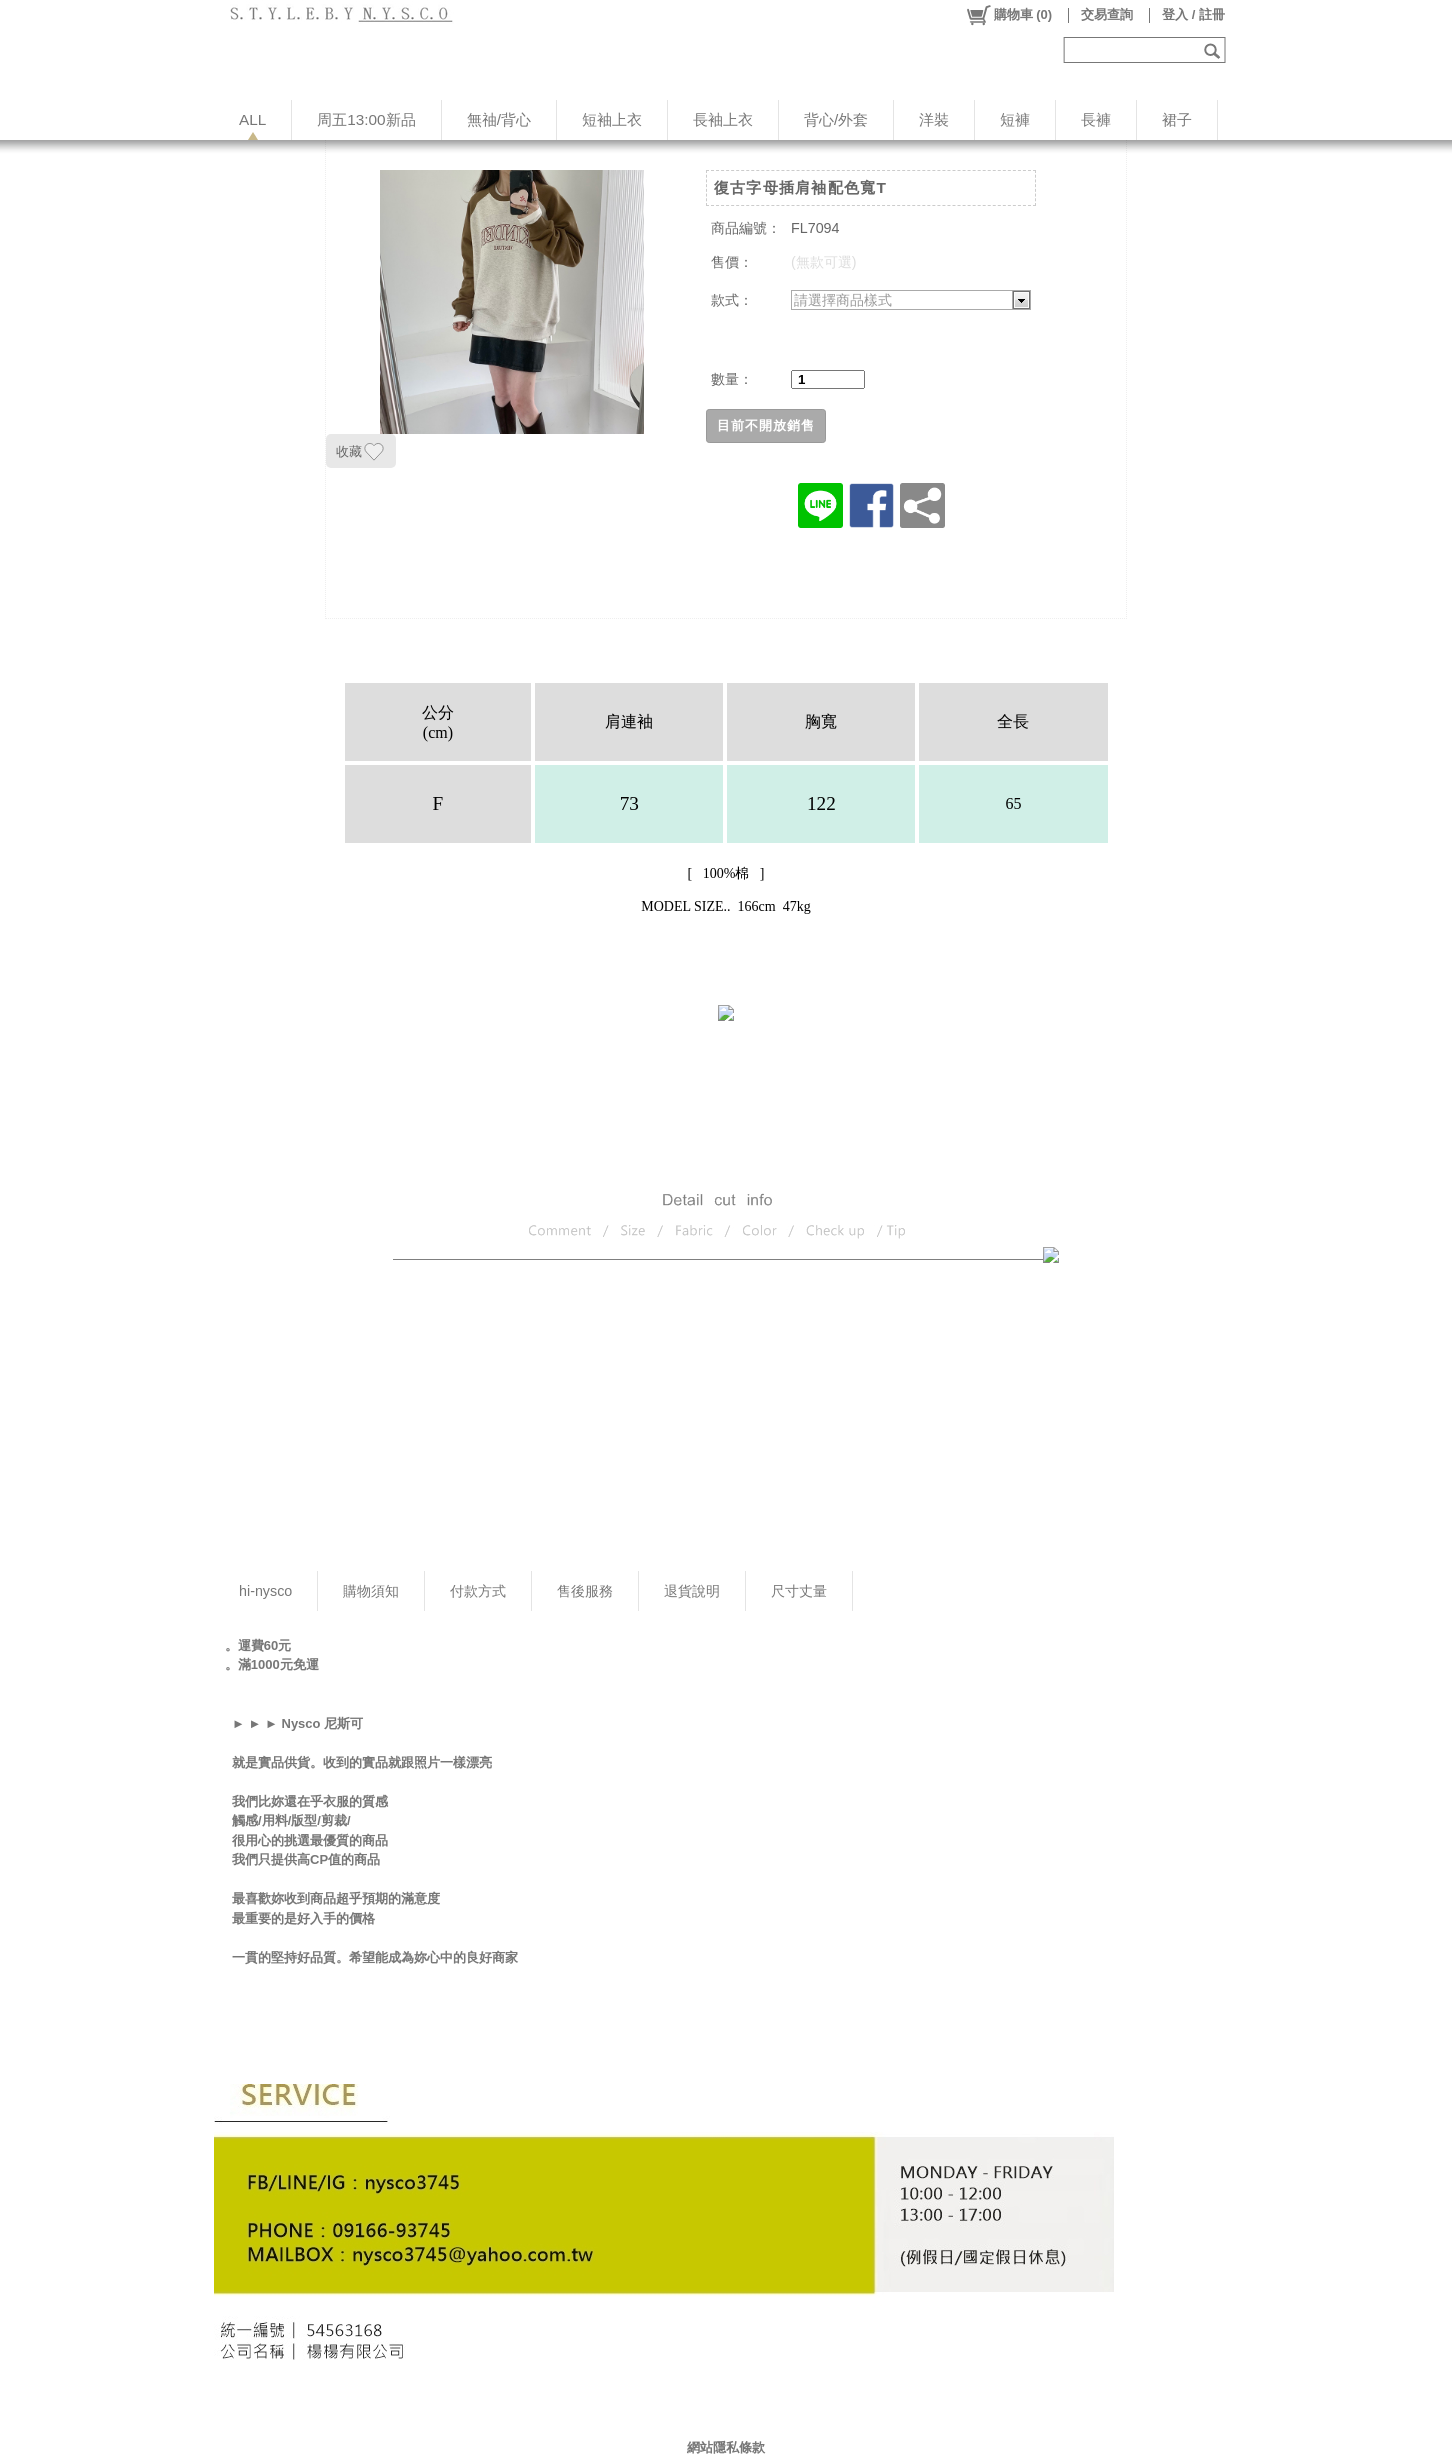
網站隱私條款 (726, 2447)
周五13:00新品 (366, 119)
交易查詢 (1107, 14)
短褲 (1015, 119)
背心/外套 (836, 119)
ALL (252, 119)
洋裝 (934, 119)
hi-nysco (265, 1591)
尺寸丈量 (799, 1591)
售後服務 (585, 1591)
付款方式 (478, 1591)
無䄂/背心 (499, 119)
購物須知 (371, 1591)
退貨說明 (692, 1591)
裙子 (1177, 119)
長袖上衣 (723, 119)
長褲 (1096, 119)
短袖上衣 (612, 119)
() (1008, 15)
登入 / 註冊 (1193, 14)
